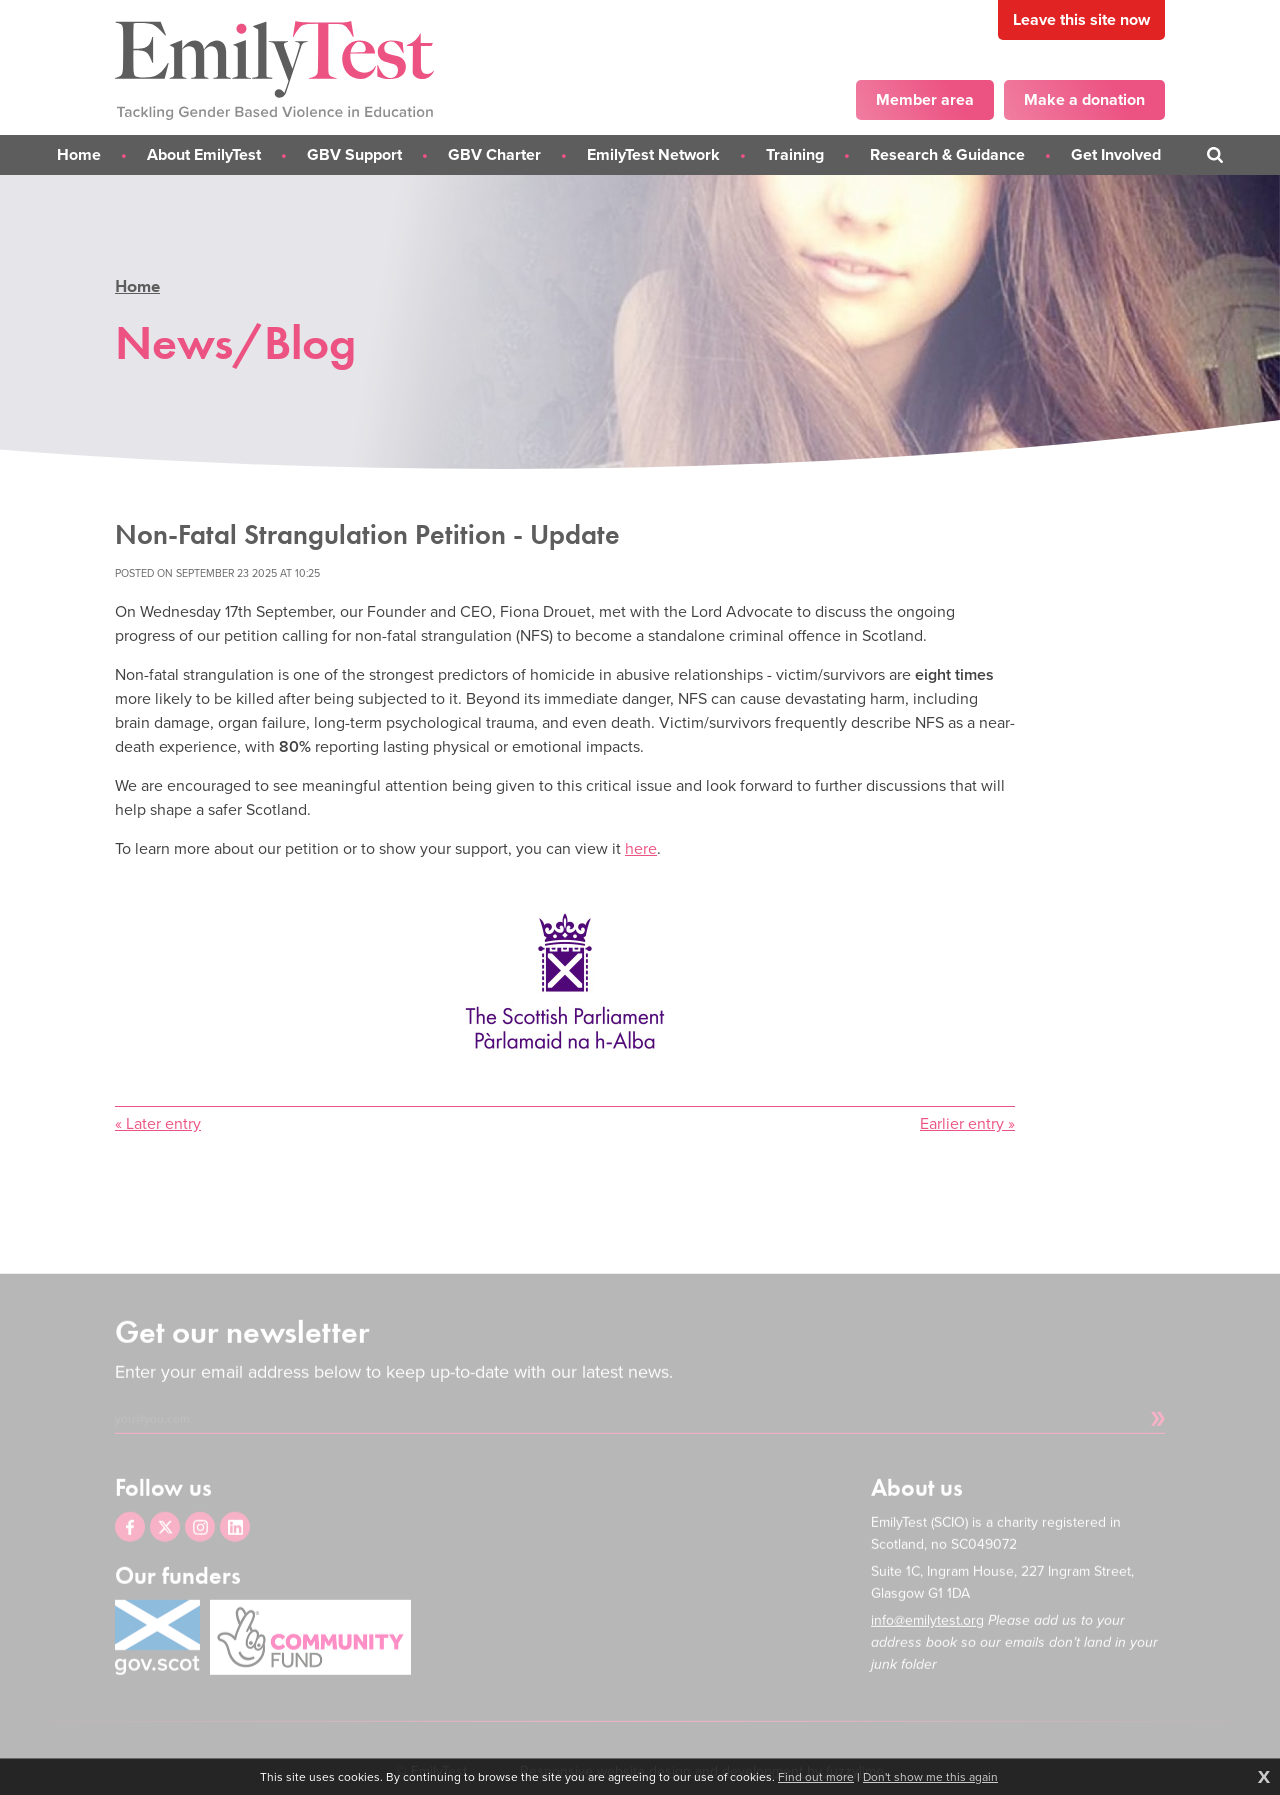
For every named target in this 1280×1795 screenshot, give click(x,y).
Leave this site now (1081, 19)
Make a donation (1084, 99)
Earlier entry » (967, 1123)
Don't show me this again (930, 1777)
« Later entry (158, 1123)
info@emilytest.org (927, 1639)
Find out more (816, 1777)
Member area (925, 99)
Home (137, 286)
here (641, 848)
